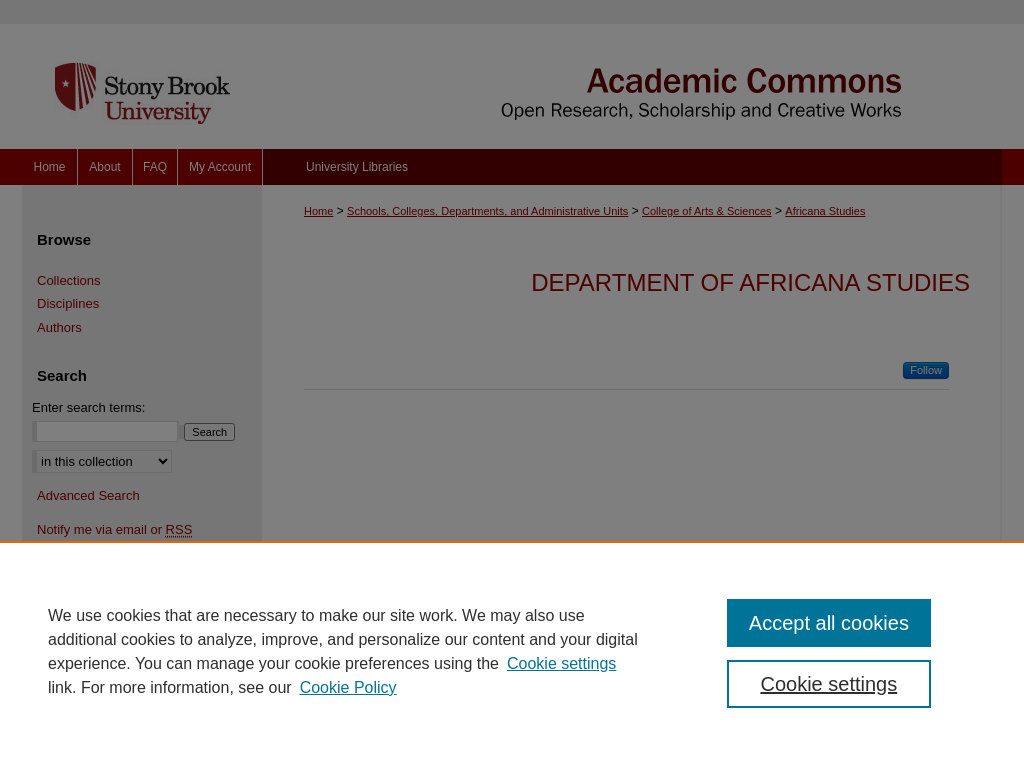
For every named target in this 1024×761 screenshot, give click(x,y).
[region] (512, 651)
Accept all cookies (829, 623)
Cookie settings (561, 663)
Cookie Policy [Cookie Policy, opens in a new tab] (348, 687)
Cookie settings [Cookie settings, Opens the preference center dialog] (828, 684)
